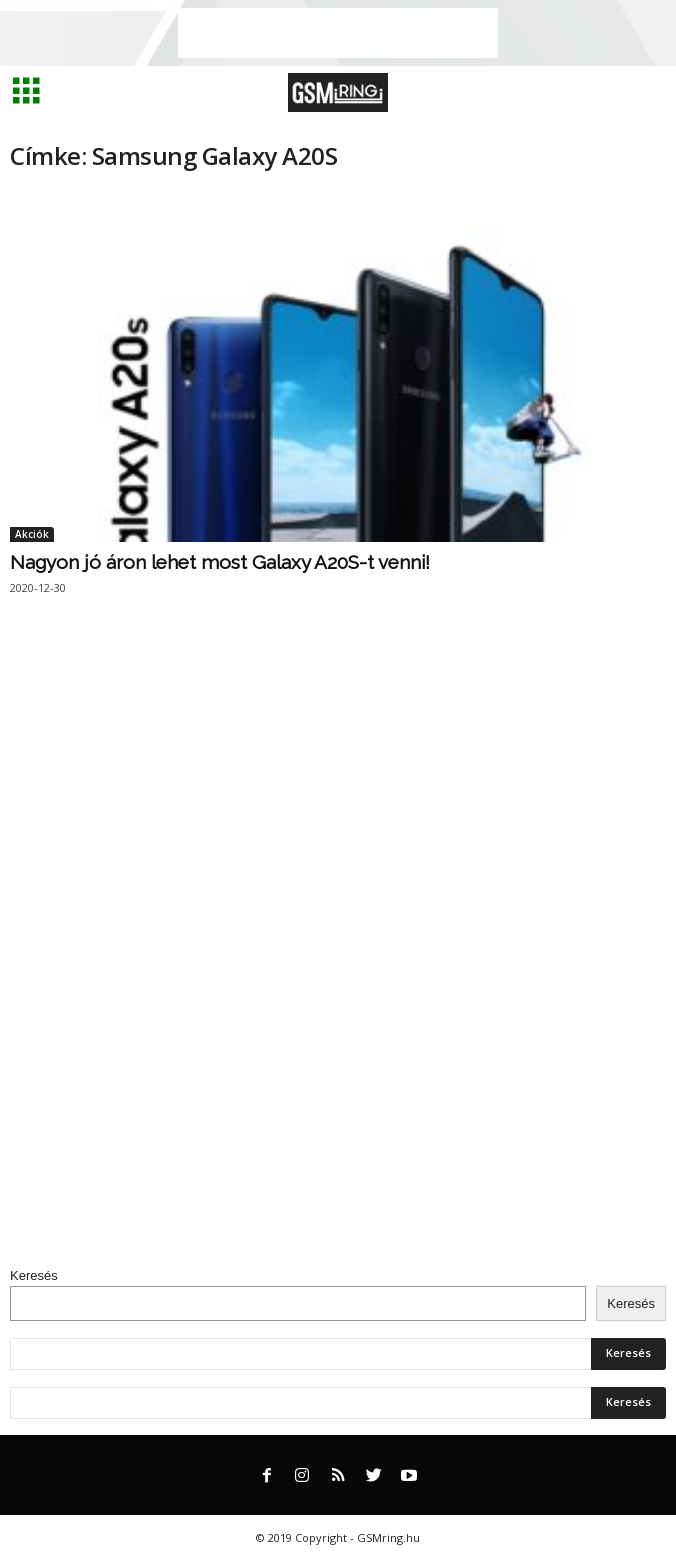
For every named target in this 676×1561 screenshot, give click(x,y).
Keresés (34, 1275)
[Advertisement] (338, 33)
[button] (645, 93)
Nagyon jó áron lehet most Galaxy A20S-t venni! (220, 562)
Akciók (32, 534)
